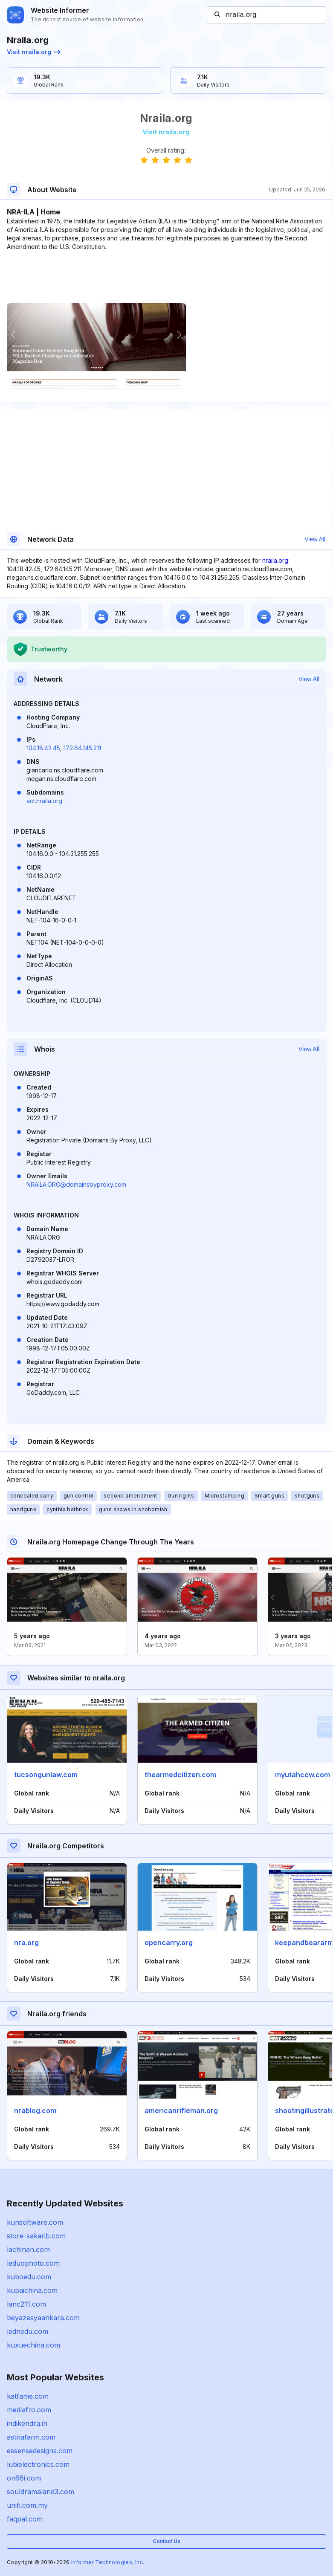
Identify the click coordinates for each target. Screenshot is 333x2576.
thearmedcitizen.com (180, 1774)
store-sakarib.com (36, 2236)
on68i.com (24, 2478)
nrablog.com (35, 2110)
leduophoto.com (33, 2263)
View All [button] (314, 539)
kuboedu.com (29, 2276)
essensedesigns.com (39, 2450)
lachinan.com (28, 2249)
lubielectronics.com (38, 2464)
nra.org (26, 1942)
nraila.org (275, 560)
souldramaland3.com (40, 2491)
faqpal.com (25, 2519)
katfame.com (28, 2396)
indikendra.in (27, 2423)
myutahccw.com (302, 1774)
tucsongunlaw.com (46, 1774)
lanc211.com (26, 2304)
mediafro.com (29, 2409)
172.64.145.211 (82, 748)
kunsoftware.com (35, 2222)
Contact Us (166, 2541)
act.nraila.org (44, 800)
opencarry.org (169, 1942)
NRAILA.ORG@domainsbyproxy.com (76, 1184)
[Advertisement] (166, 277)
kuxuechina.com (33, 2345)
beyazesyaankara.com (43, 2317)
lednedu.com (27, 2331)
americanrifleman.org (181, 2110)
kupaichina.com (32, 2290)
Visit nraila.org (34, 51)
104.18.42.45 (43, 748)
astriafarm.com (31, 2437)
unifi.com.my (27, 2505)
